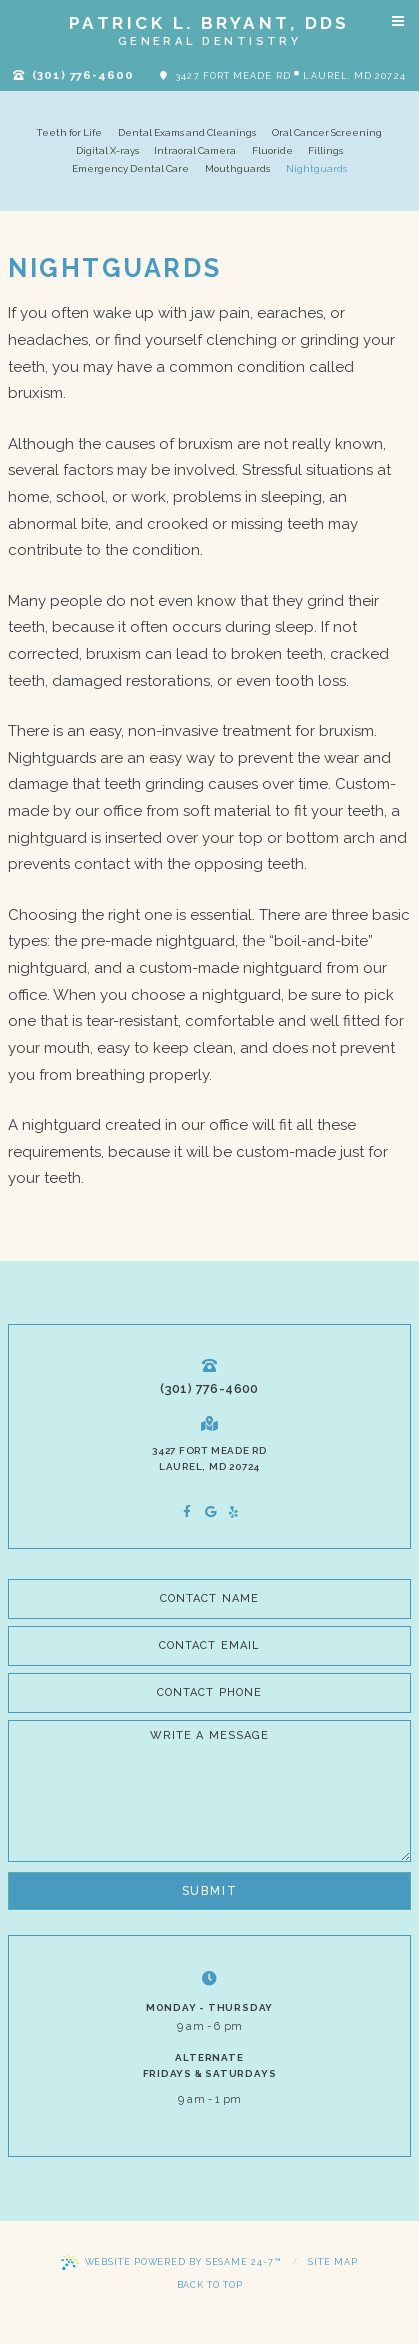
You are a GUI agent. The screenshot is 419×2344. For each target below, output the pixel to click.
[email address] (209, 1646)
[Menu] (397, 21)
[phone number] (209, 1693)
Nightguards (316, 168)
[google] (209, 1512)
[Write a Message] (209, 1791)
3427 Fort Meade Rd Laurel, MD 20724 (283, 74)
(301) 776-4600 (73, 75)
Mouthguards (237, 168)
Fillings (325, 150)
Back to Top (210, 2285)
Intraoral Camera (195, 150)
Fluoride (272, 150)
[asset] (233, 1512)
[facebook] (185, 1512)
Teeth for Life (69, 132)
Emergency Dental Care (130, 168)
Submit (210, 1891)
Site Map (332, 2262)
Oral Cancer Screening (327, 132)
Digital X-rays (107, 150)
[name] (209, 1599)
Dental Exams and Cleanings (187, 132)
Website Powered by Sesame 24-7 (171, 2262)
